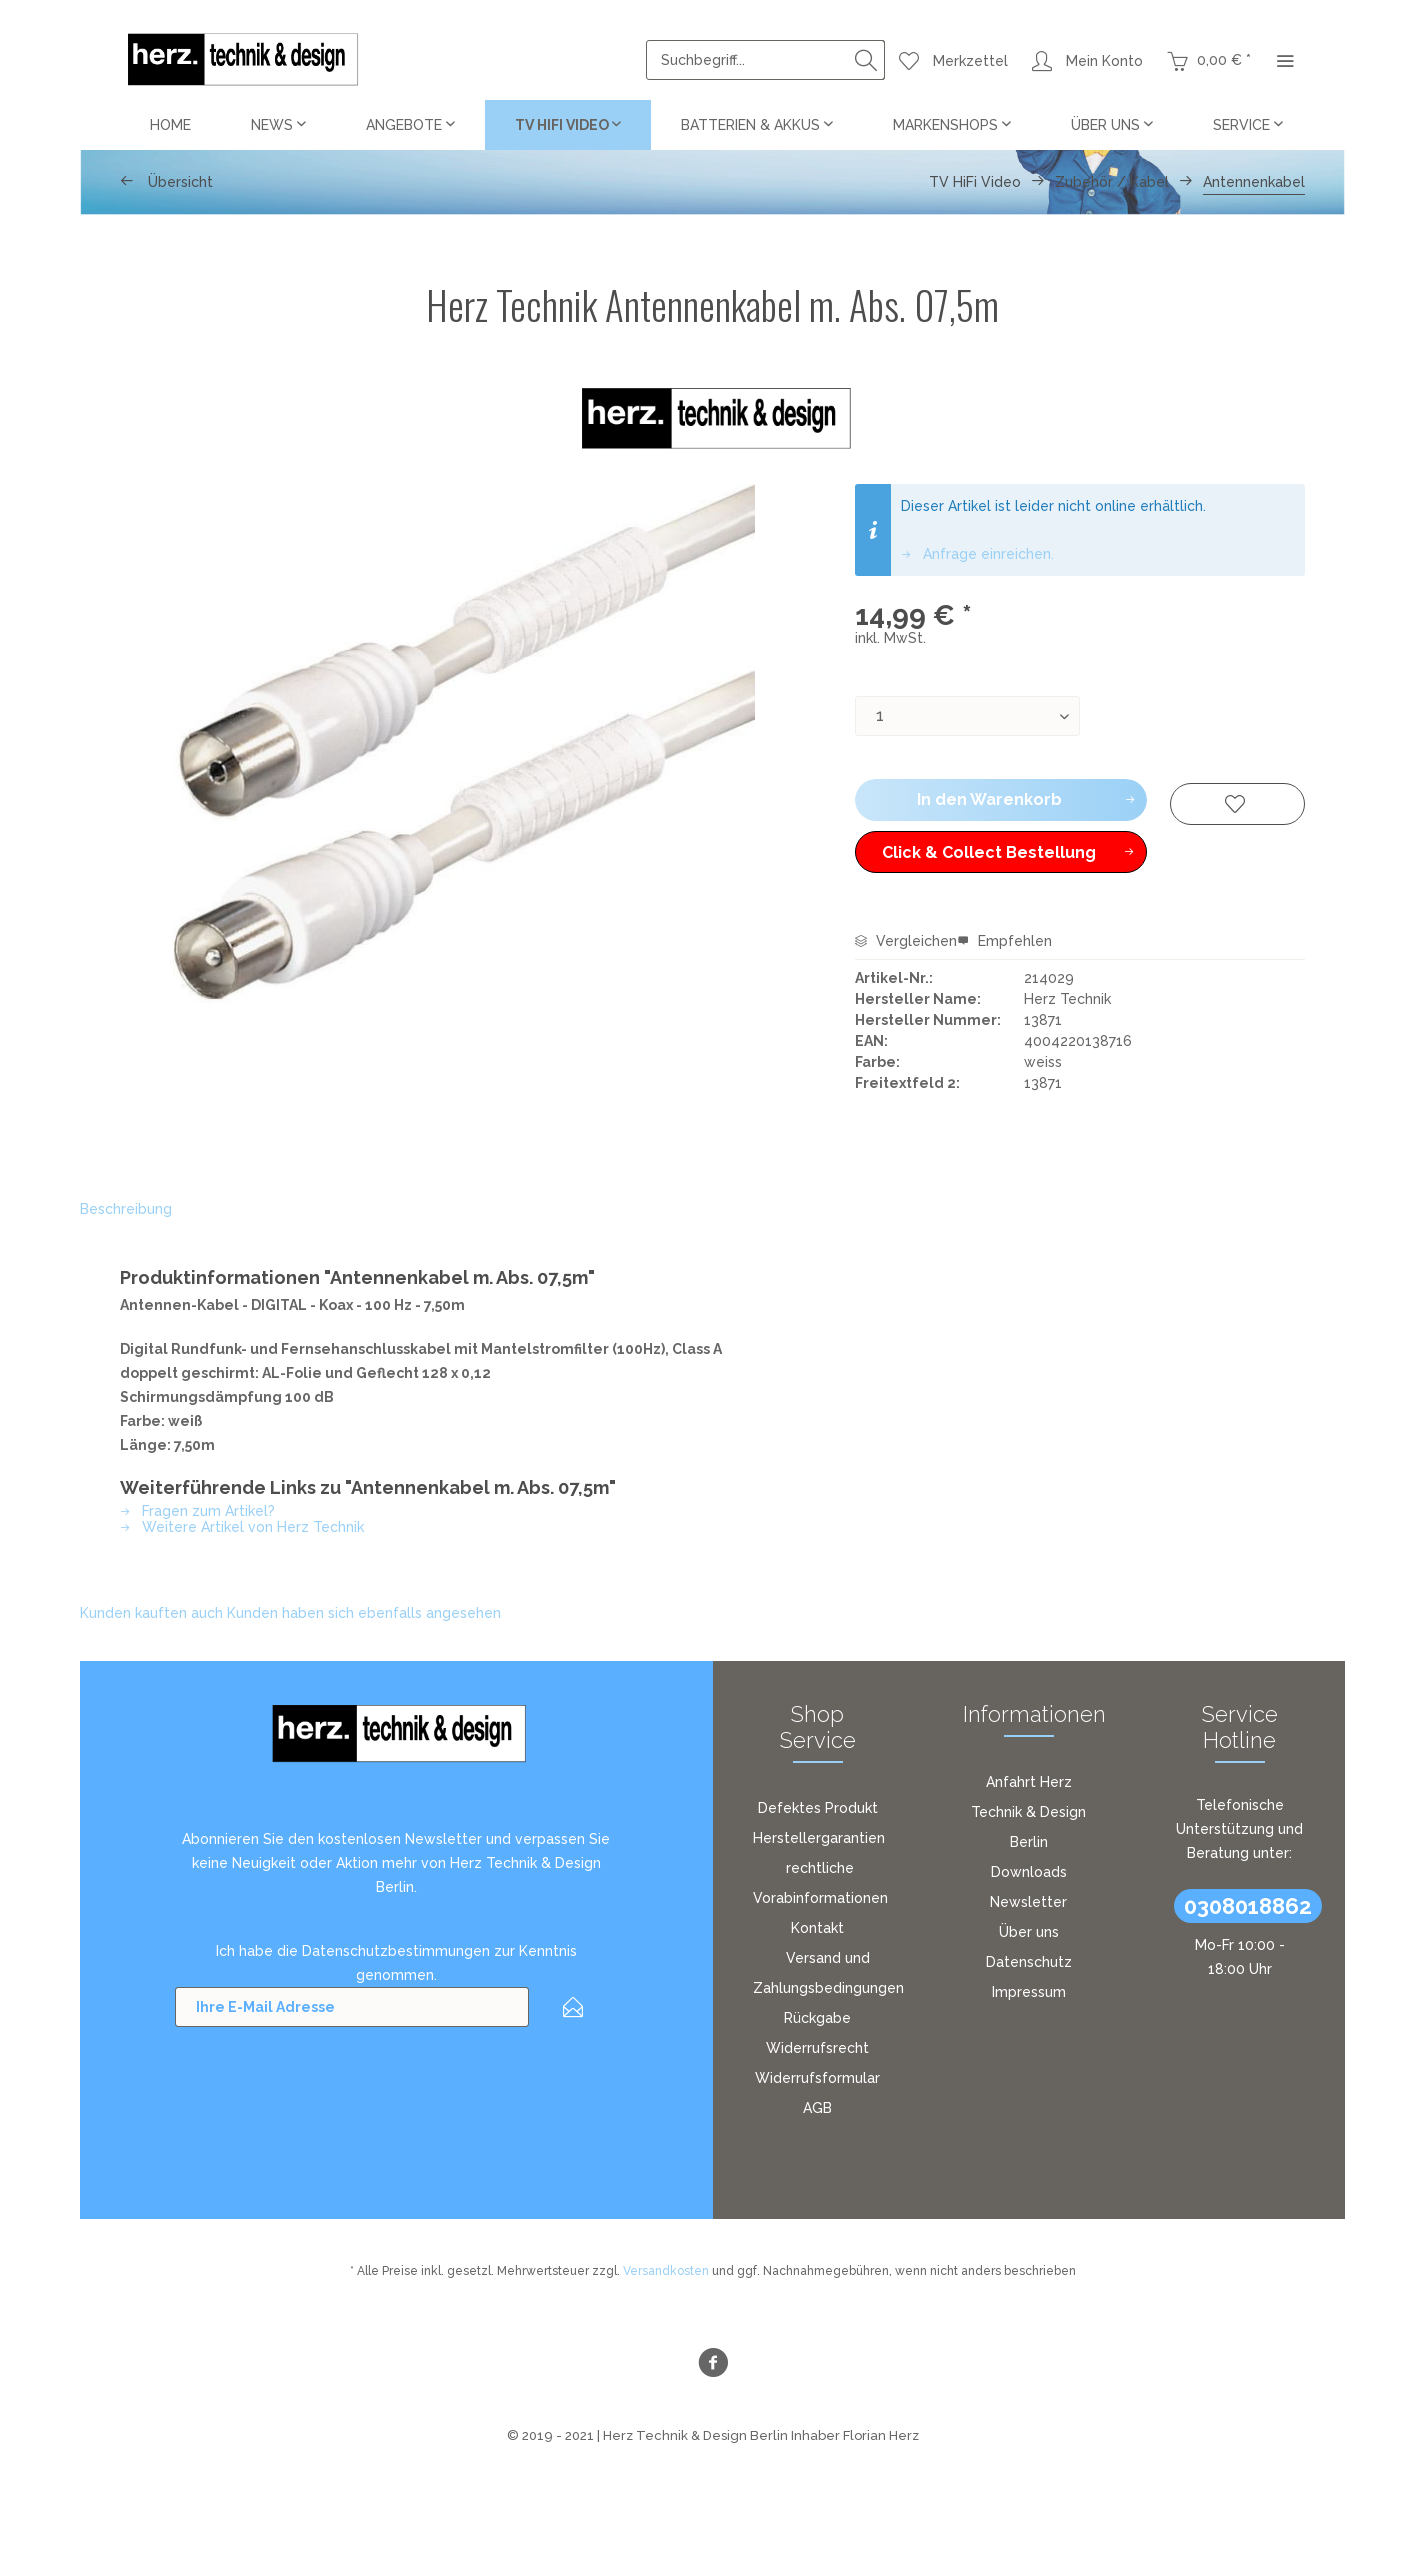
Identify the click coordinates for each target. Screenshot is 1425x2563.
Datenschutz (1029, 1962)
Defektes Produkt (818, 1808)
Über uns (1029, 1932)
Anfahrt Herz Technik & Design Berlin (1028, 1812)
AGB (817, 2108)
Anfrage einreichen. (977, 554)
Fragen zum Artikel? (197, 1511)
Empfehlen (1004, 941)
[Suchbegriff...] (765, 60)
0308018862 (1248, 1906)
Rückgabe (817, 2018)
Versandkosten (666, 2271)
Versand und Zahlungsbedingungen (828, 1973)
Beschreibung (126, 1209)
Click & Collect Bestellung (1008, 849)
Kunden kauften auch (151, 1613)
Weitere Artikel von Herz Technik (242, 1527)
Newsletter (1028, 1902)
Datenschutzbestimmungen (396, 1951)
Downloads (1029, 1872)
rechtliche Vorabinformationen (820, 1883)
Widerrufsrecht (817, 2048)
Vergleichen (906, 941)
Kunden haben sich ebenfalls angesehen (364, 1613)
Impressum (1029, 1992)
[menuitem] (765, 60)
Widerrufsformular (817, 2078)
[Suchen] (866, 60)
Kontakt (817, 1928)
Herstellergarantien (819, 1838)
